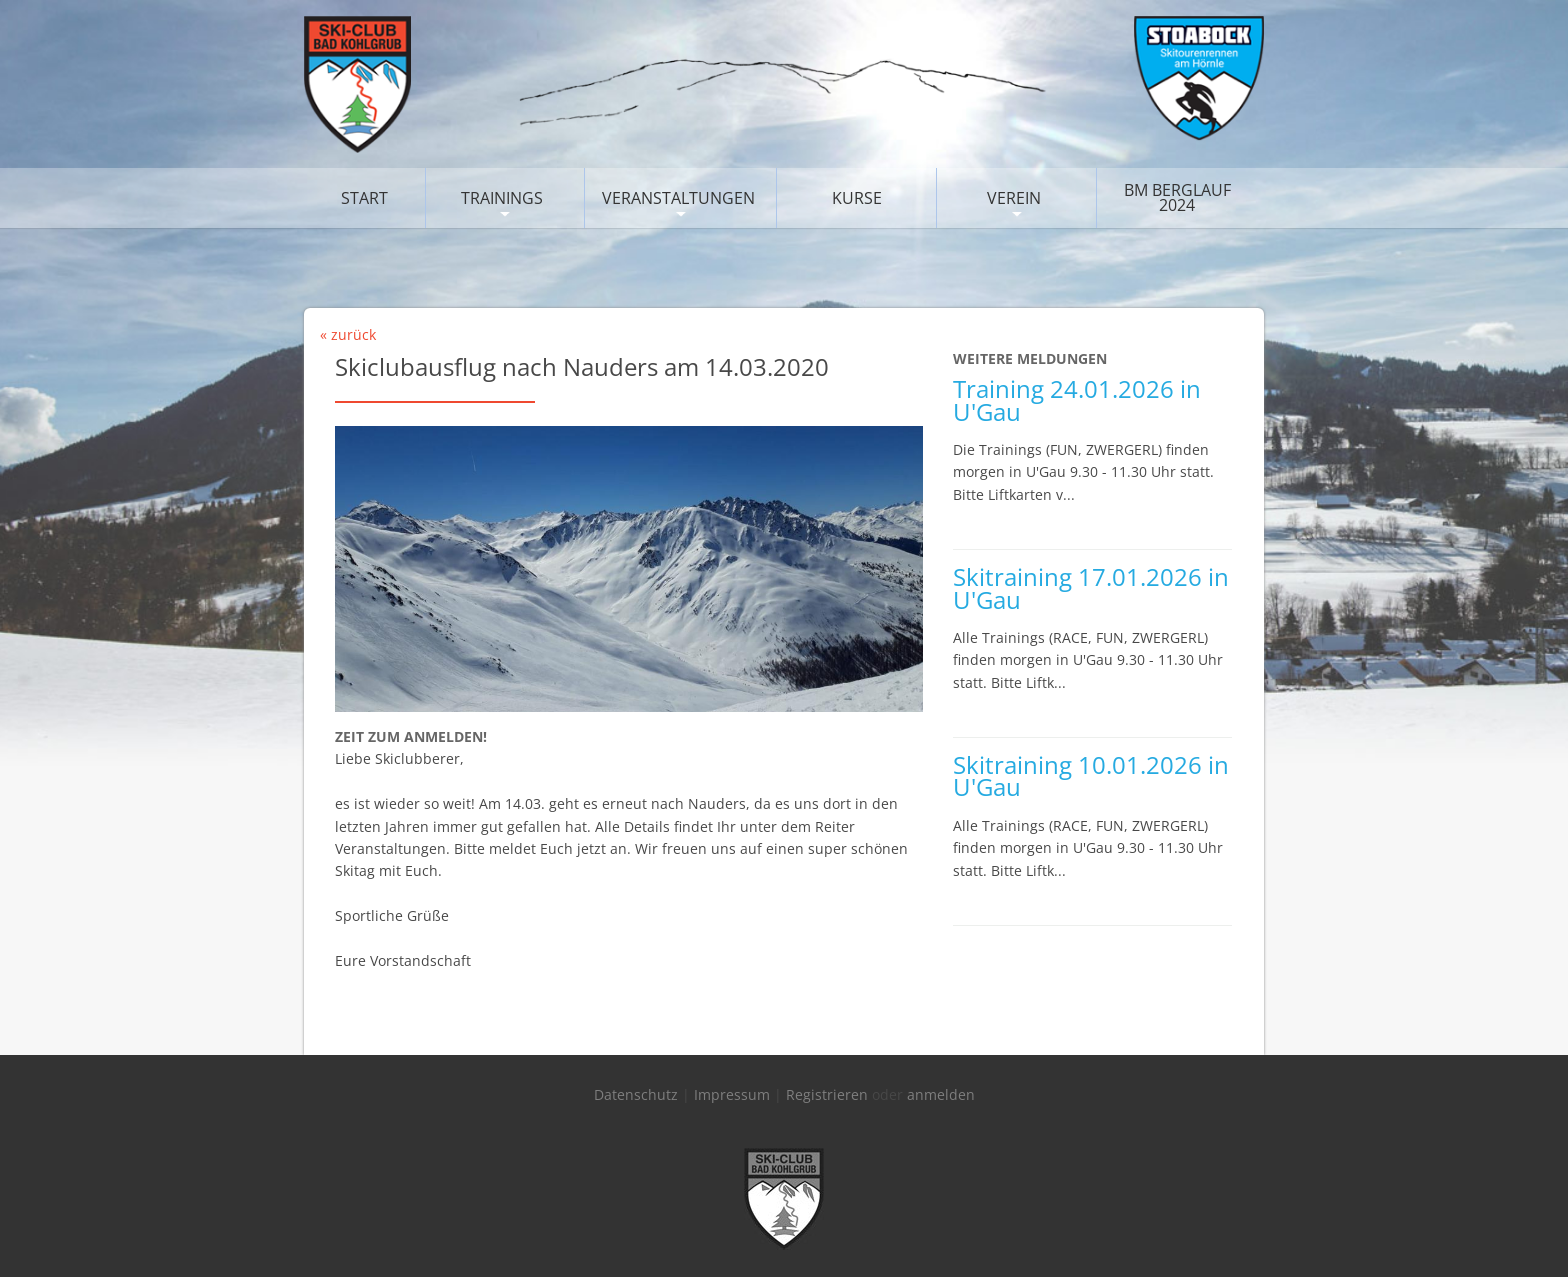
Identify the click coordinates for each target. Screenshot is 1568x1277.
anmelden (941, 1094)
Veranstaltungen (678, 198)
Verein (1014, 198)
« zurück (348, 334)
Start (364, 198)
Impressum (732, 1094)
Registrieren (827, 1094)
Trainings (502, 198)
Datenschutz (636, 1094)
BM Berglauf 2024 (1177, 197)
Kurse (857, 198)
